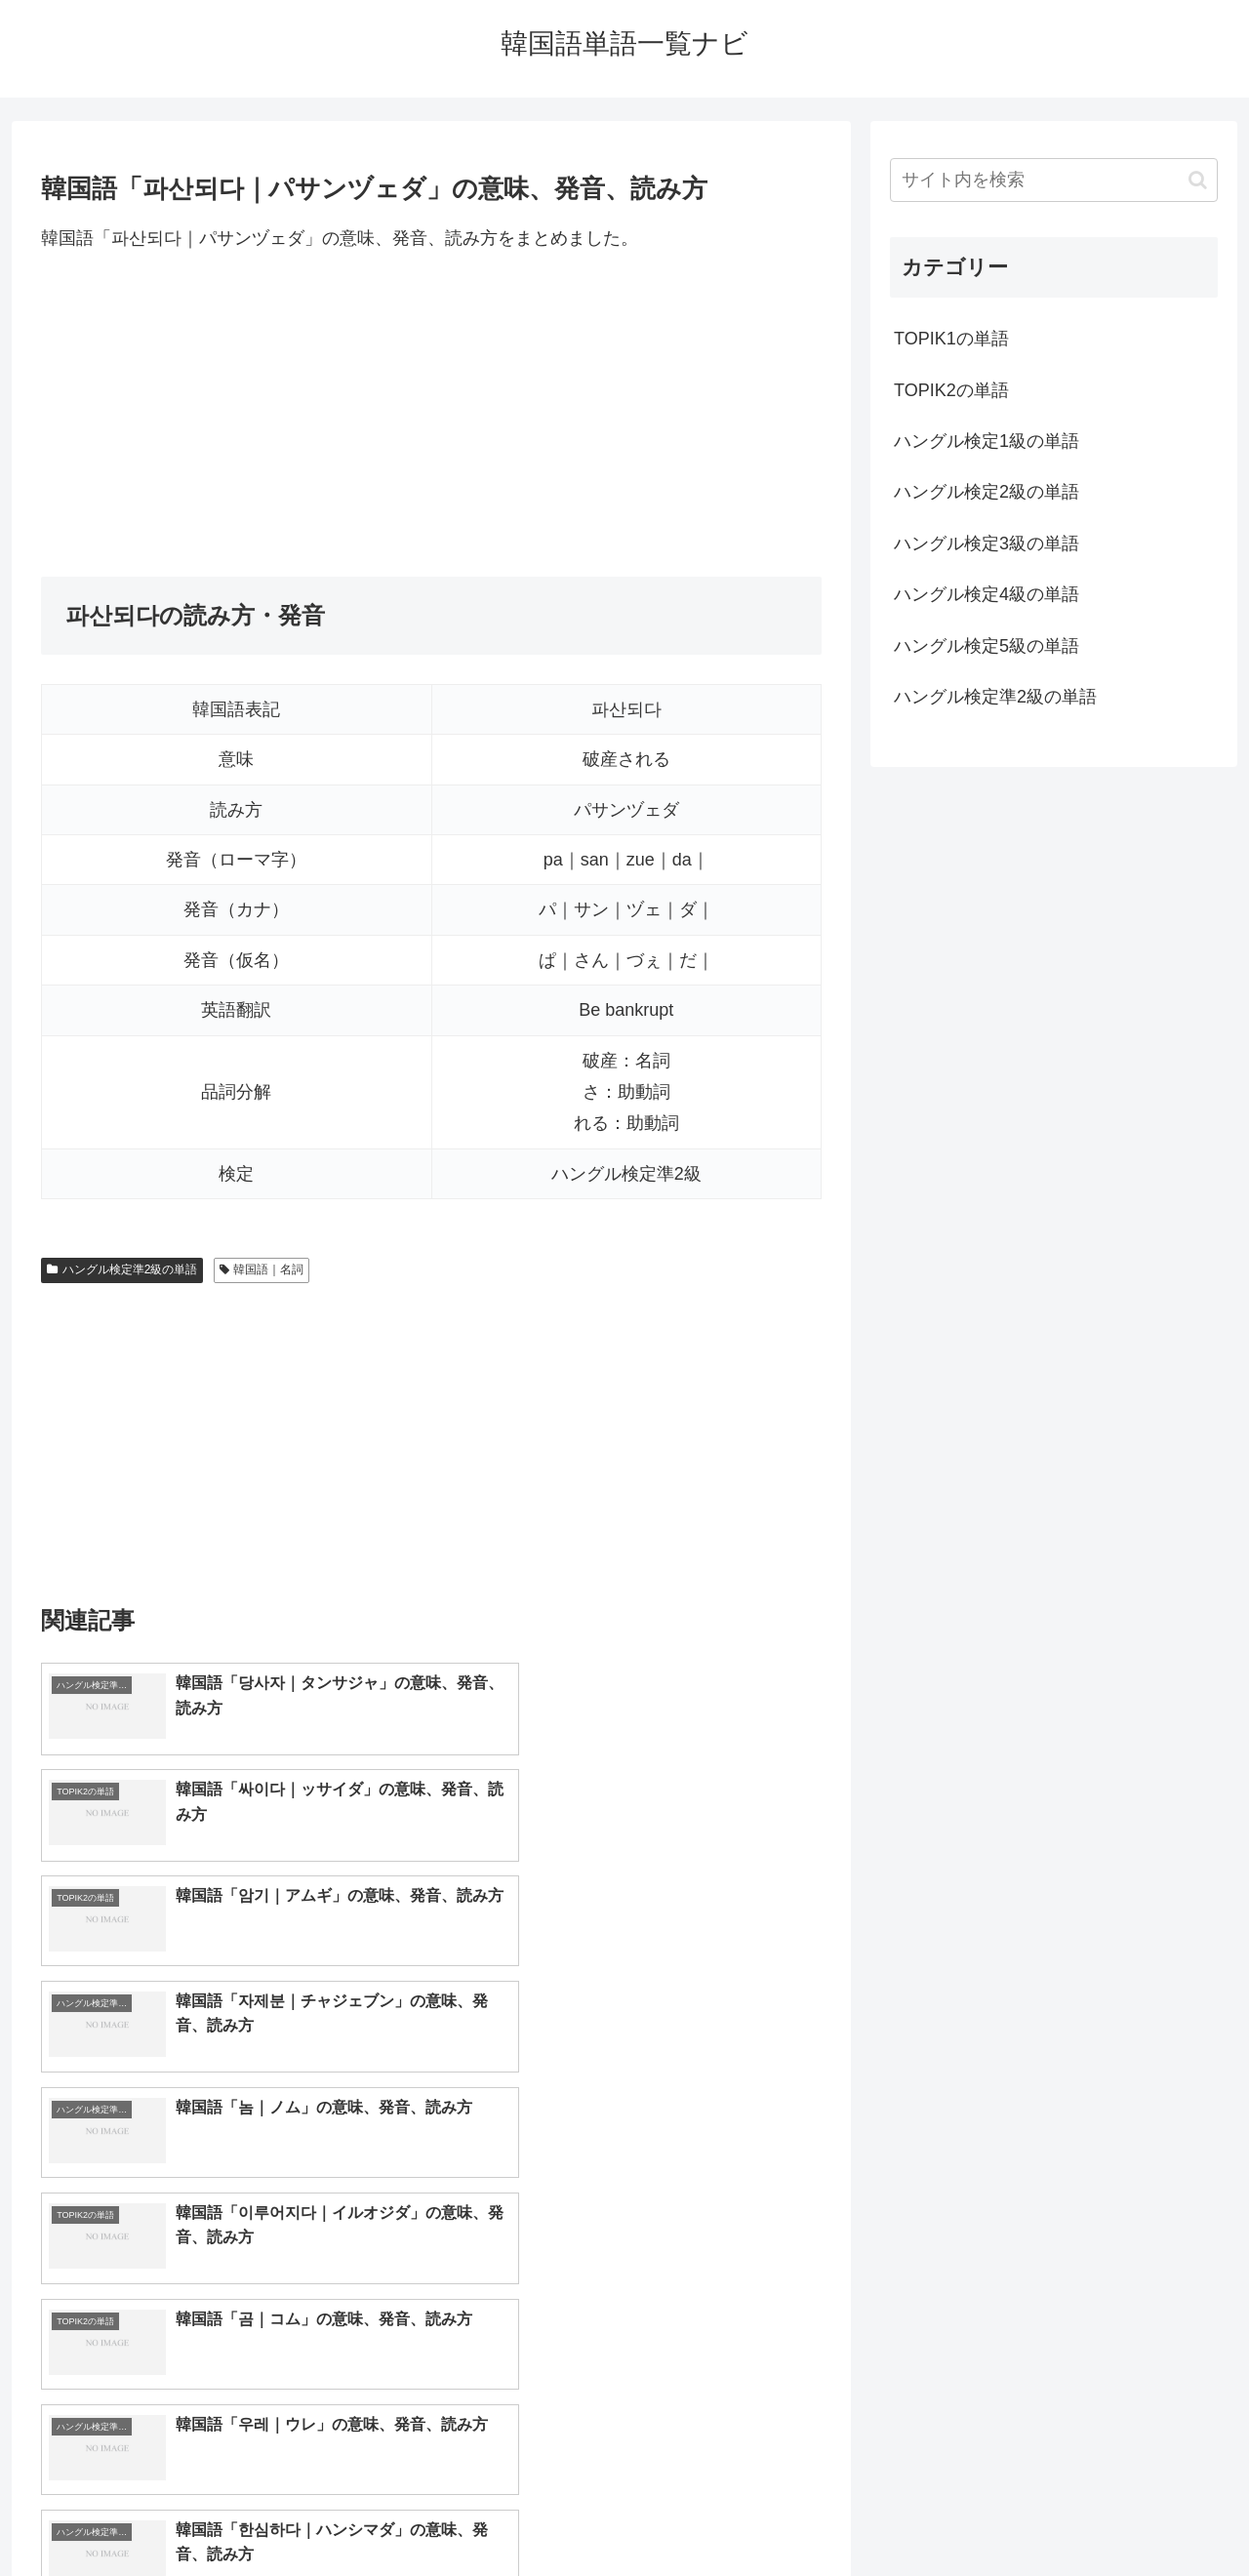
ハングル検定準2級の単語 (122, 1269)
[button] (1198, 180)
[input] (1054, 180)
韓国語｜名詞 (262, 1269)
